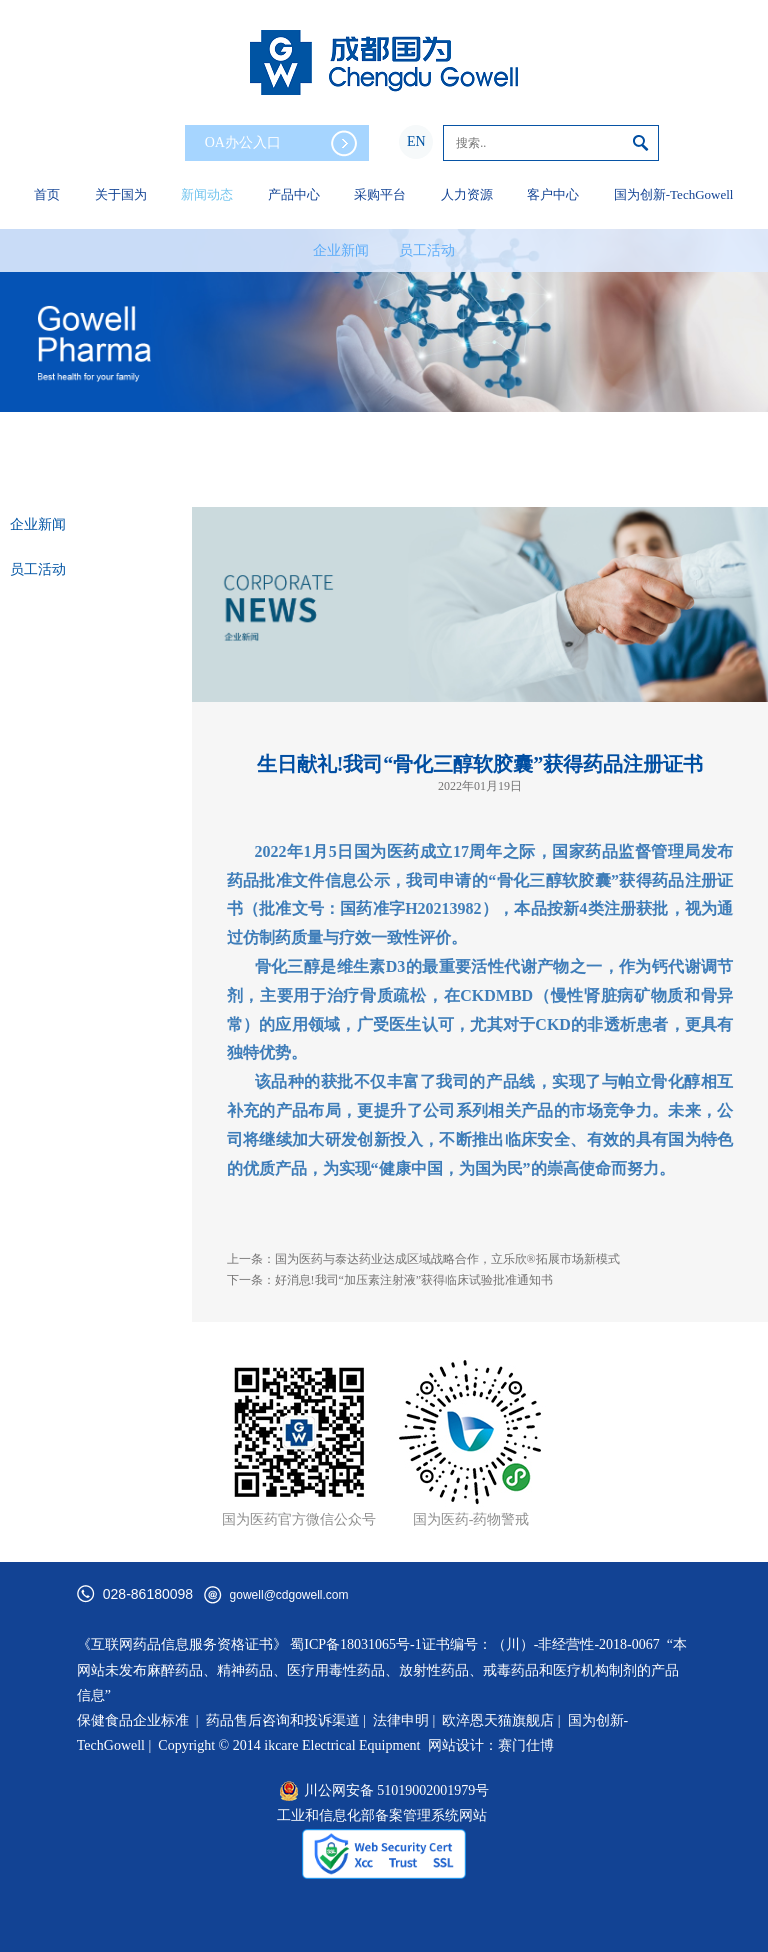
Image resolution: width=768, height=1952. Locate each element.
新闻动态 (207, 194)
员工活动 (427, 250)
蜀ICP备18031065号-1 (355, 1644)
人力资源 (467, 194)
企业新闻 (341, 250)
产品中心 (294, 194)
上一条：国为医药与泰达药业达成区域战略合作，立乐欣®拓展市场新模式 (423, 1259)
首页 (47, 194)
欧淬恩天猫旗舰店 (498, 1720)
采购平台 (380, 194)
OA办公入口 (281, 143)
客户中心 (553, 194)
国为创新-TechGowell (674, 194)
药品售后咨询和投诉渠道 (285, 1720)
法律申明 (401, 1720)
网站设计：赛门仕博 (491, 1745)
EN (416, 141)
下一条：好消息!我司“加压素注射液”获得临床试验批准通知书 (390, 1280)
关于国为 (121, 194)
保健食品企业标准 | (138, 1720)
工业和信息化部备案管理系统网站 (382, 1815)
